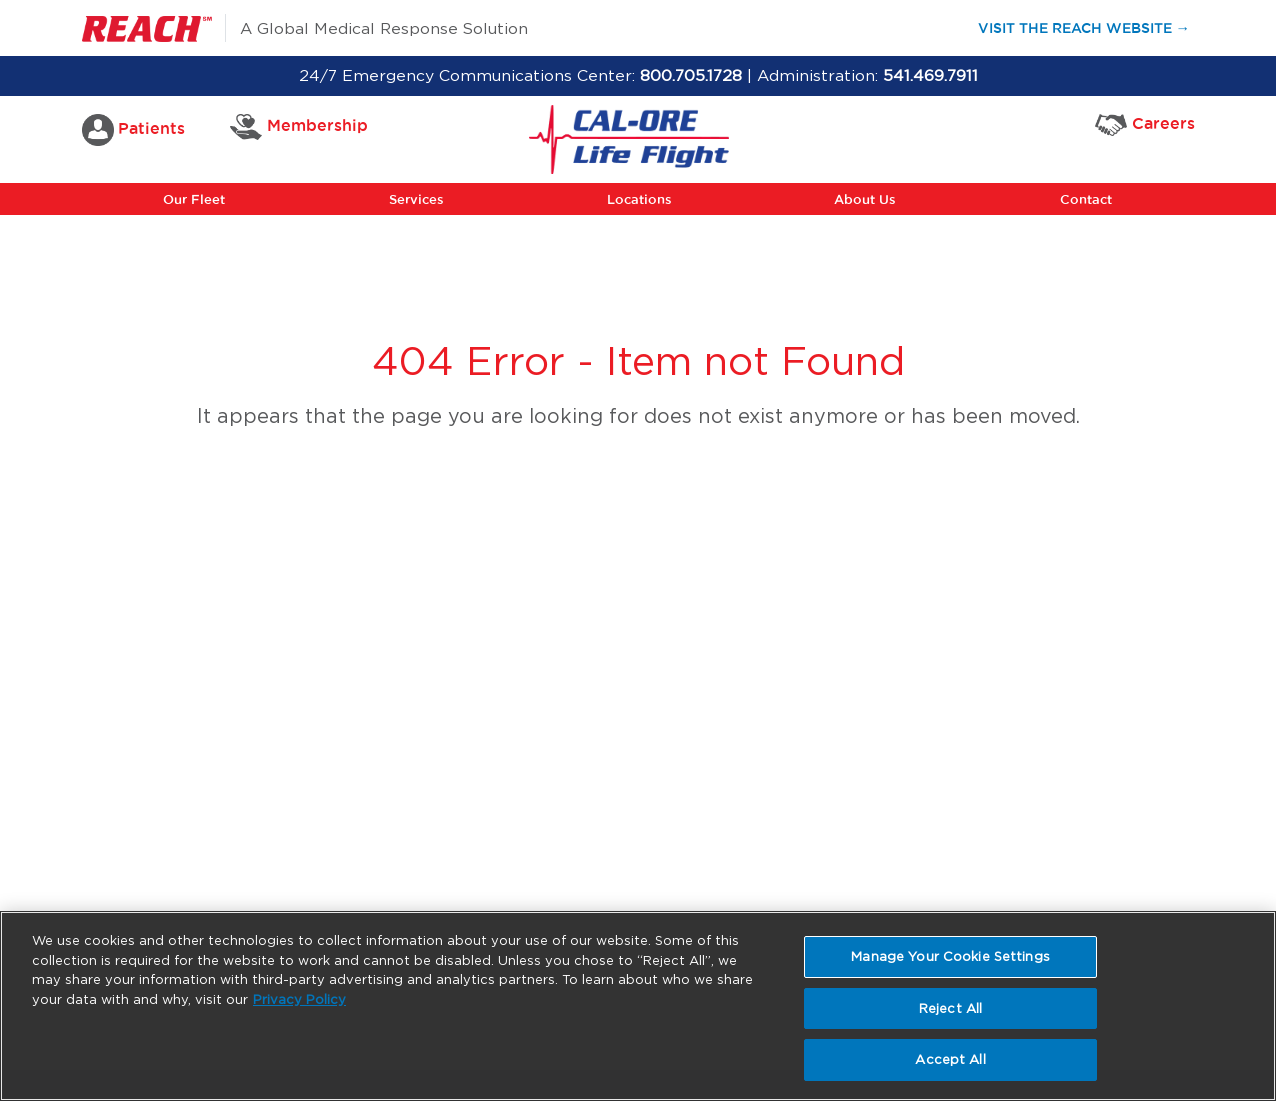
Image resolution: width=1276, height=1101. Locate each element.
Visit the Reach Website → (1093, 26)
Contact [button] (1086, 199)
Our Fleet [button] (194, 199)
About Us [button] (865, 199)
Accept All (950, 1059)
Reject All (950, 1008)
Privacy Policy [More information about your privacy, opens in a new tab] (299, 999)
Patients (134, 130)
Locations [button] (639, 199)
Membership (299, 127)
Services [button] (416, 199)
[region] (638, 1006)
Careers (1145, 124)
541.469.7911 (930, 75)
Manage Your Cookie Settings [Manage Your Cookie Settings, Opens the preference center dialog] (950, 956)
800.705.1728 (691, 75)
